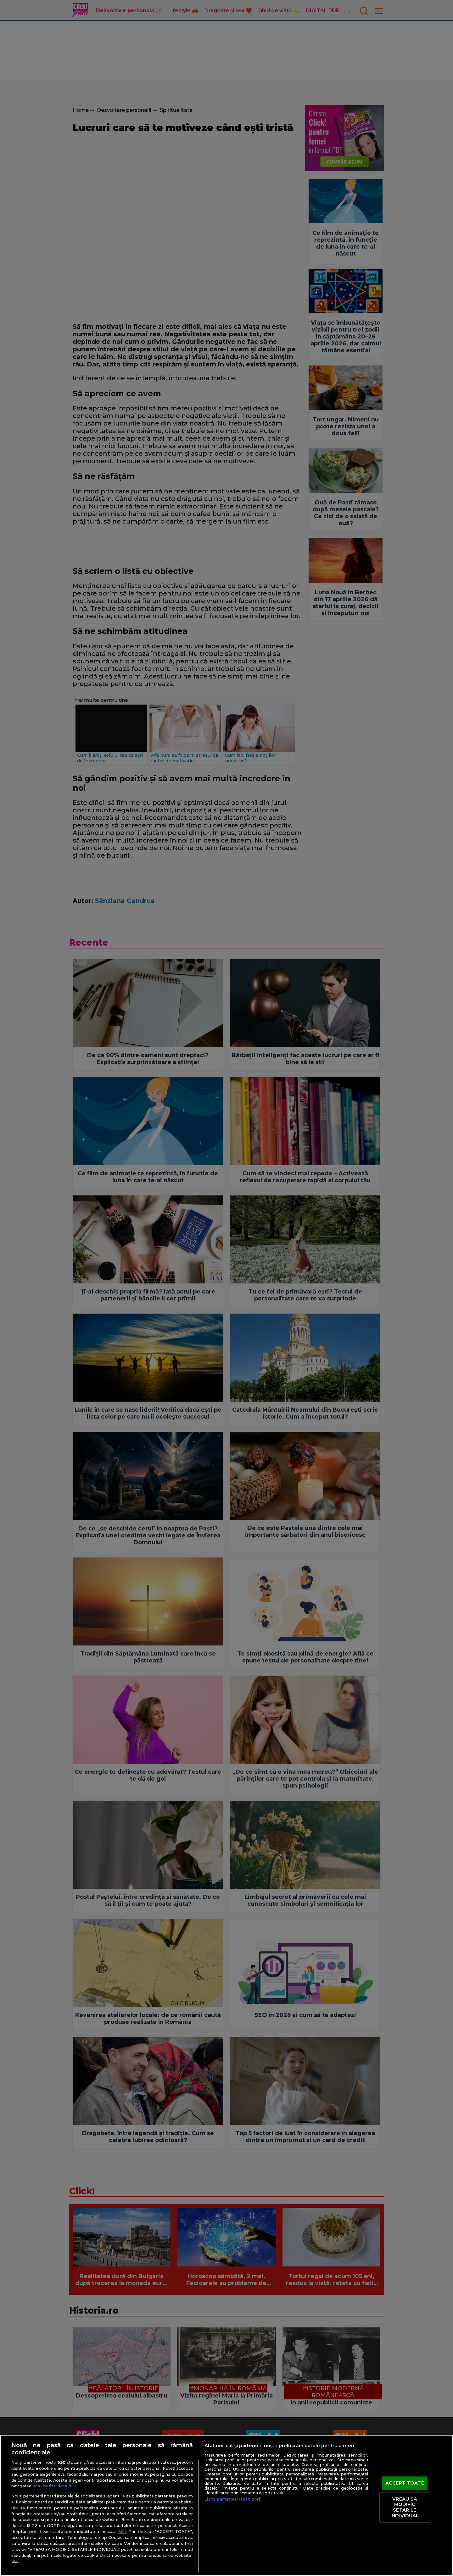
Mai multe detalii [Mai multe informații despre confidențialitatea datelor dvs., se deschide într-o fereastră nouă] (52, 2486)
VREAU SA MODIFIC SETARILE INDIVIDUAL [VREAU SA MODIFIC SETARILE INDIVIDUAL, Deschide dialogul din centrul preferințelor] (404, 2507)
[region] (226, 2505)
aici (122, 2531)
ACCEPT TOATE (404, 2483)
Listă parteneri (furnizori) (233, 2499)
